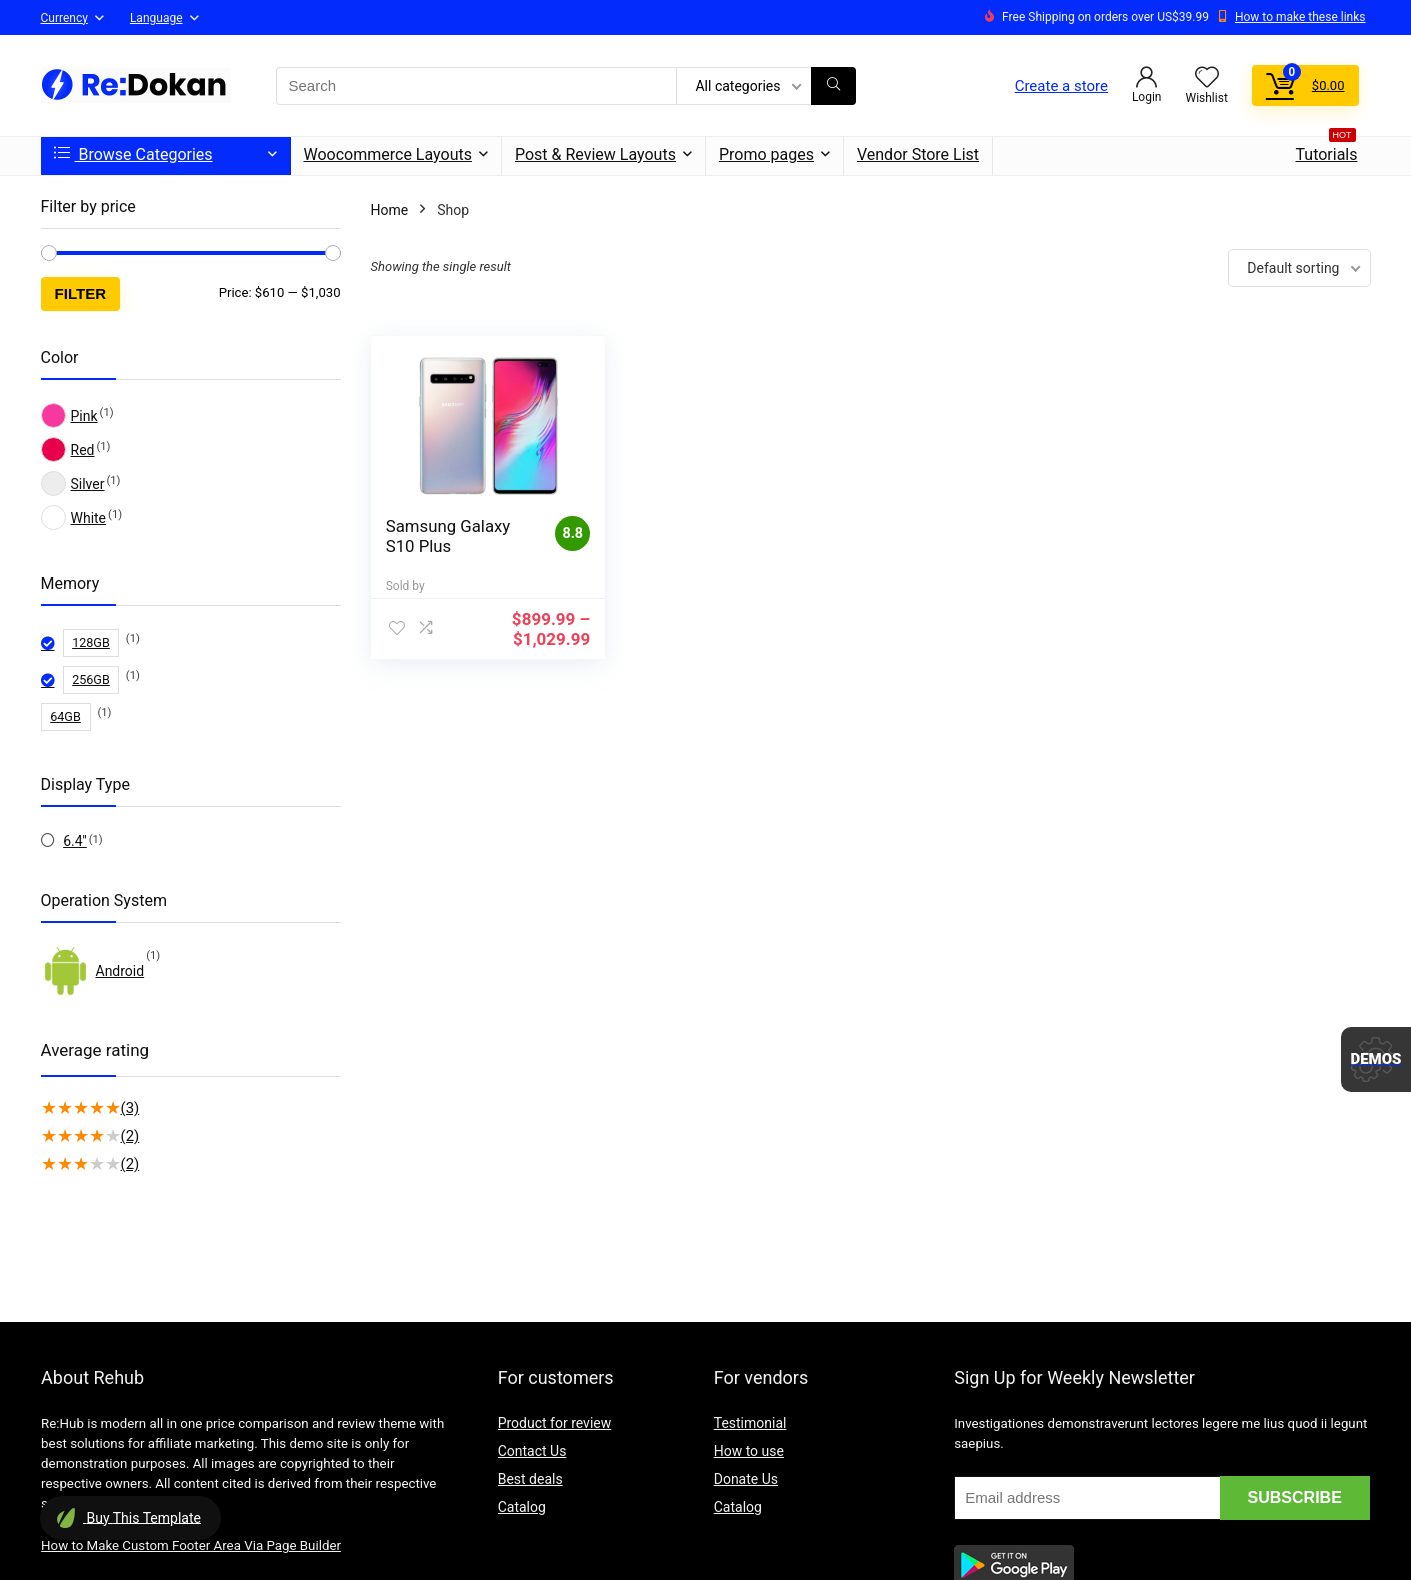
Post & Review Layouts (595, 154)
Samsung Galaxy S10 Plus (448, 536)
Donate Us (746, 1479)
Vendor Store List (918, 154)
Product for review (555, 1423)
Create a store (1061, 86)
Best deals (530, 1479)
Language (156, 18)
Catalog (522, 1507)
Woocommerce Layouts (388, 154)
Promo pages (766, 154)
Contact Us (532, 1451)
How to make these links (1300, 17)
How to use (749, 1451)
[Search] (833, 86)
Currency (64, 18)
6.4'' (75, 841)
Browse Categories (133, 154)
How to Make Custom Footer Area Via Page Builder (191, 1545)
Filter (81, 293)
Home (390, 210)
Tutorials (1327, 150)
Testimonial (750, 1423)
